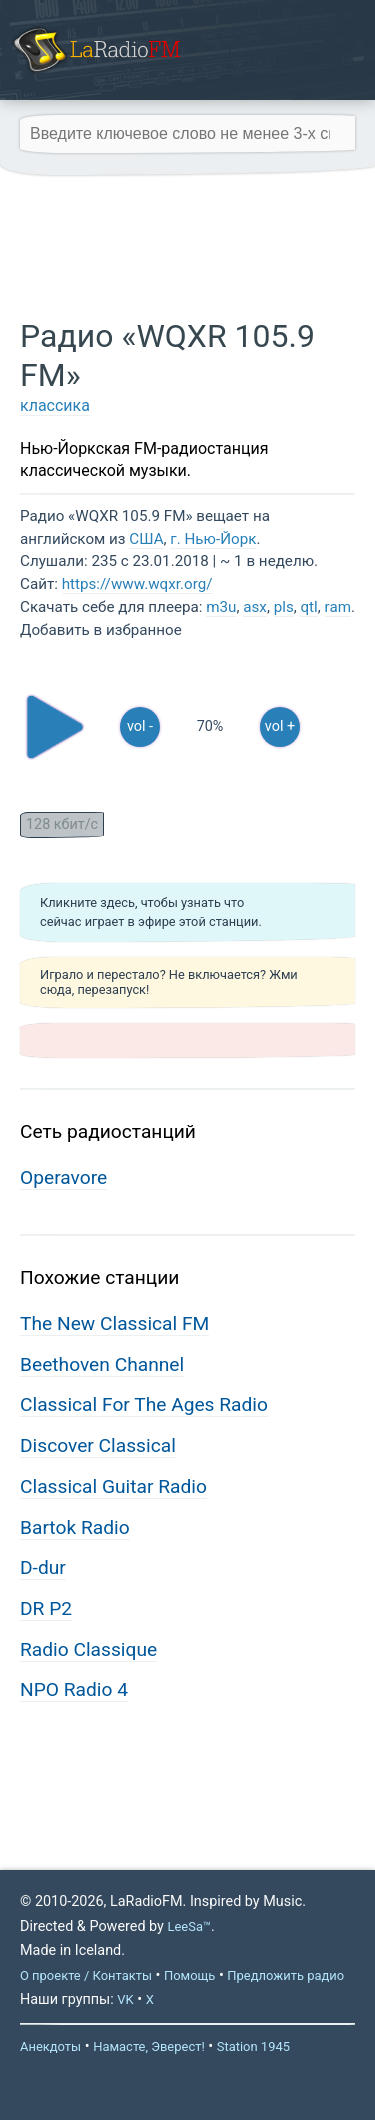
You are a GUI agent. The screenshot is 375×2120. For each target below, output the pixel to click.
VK (125, 1999)
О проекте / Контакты (86, 1975)
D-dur (43, 1567)
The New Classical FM (114, 1323)
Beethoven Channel (102, 1364)
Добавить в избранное (101, 630)
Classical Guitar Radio (113, 1486)
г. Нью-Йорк (213, 539)
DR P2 (46, 1608)
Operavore (63, 1177)
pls (284, 607)
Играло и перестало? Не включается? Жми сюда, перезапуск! (169, 982)
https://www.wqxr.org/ (137, 584)
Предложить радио (285, 1975)
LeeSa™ (189, 1926)
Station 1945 (253, 2046)
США (146, 539)
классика (55, 405)
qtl (308, 607)
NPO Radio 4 (74, 1689)
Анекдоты (50, 2046)
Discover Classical (98, 1445)
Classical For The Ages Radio (144, 1404)
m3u (221, 607)
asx (255, 607)
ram (338, 607)
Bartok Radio (75, 1527)
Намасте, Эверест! (149, 2046)
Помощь (189, 1975)
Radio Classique (88, 1649)
